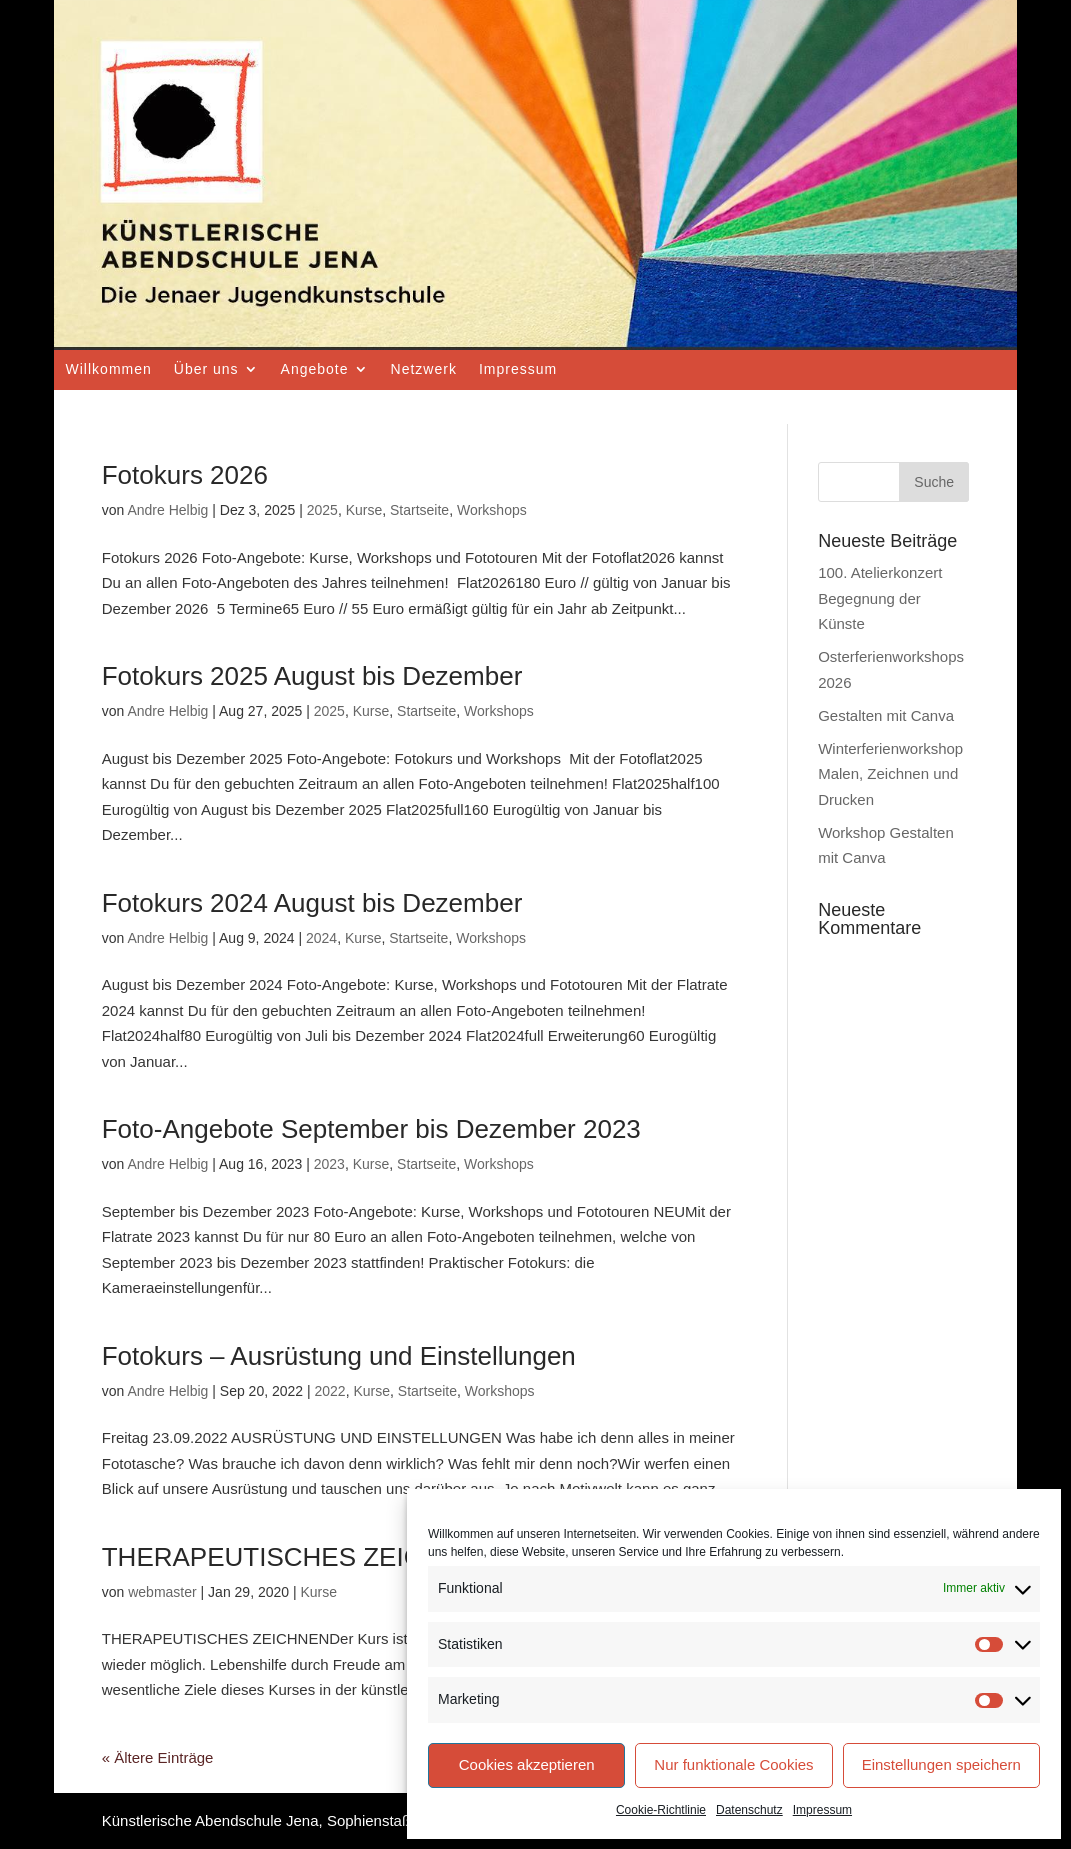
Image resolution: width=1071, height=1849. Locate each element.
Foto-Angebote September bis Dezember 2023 (371, 1129)
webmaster (162, 1592)
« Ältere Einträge (158, 1757)
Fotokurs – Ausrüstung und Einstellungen (339, 1356)
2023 (329, 1164)
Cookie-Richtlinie (661, 1810)
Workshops (492, 510)
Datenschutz (749, 1810)
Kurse (364, 510)
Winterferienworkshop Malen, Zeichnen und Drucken (890, 774)
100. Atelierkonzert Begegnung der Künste (880, 598)
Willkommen (109, 369)
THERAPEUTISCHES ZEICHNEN (299, 1557)
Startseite (419, 510)
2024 (321, 938)
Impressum (822, 1810)
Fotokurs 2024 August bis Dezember (312, 903)
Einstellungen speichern (941, 1764)
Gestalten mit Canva (886, 715)
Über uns (206, 369)
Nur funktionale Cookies (733, 1764)
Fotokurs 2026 (185, 475)
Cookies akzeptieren (527, 1764)
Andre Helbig (167, 510)
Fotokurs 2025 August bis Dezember (312, 676)
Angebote (315, 369)
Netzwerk (424, 369)
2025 (322, 510)
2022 (330, 1391)
